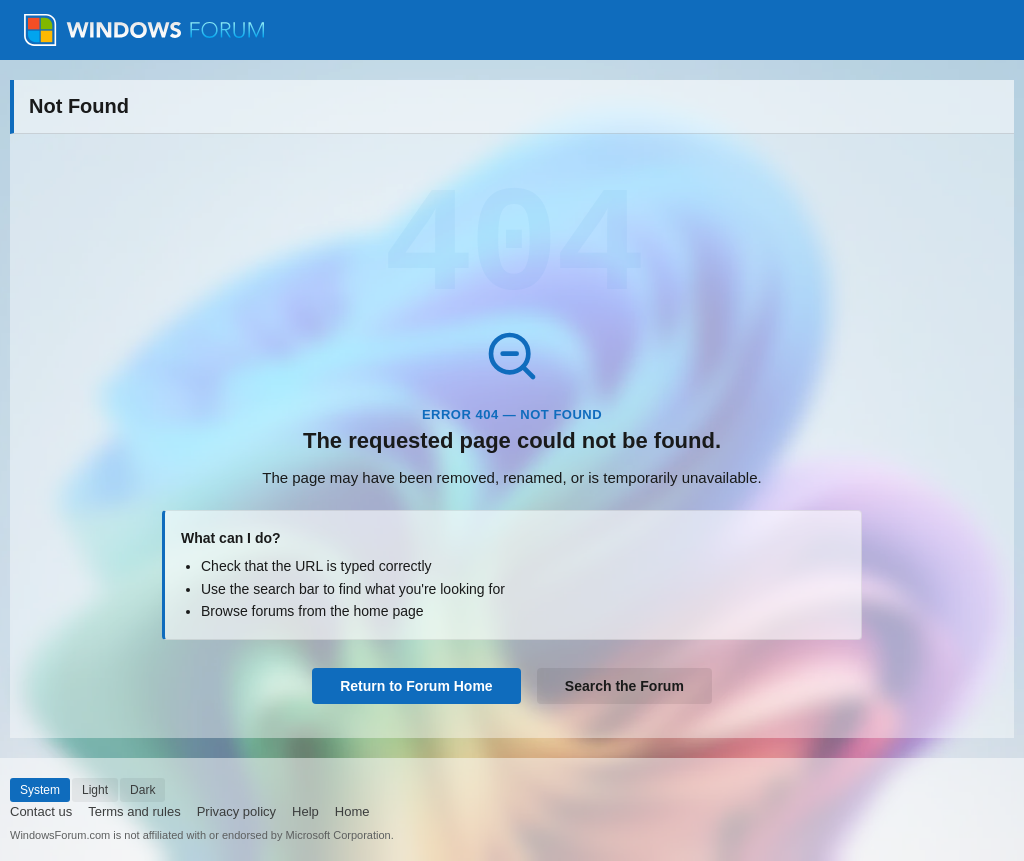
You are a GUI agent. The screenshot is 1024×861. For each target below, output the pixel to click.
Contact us (41, 811)
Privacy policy (236, 811)
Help (305, 811)
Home (352, 811)
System (40, 790)
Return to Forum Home (416, 686)
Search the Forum (624, 686)
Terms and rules (134, 811)
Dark (142, 790)
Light (95, 790)
